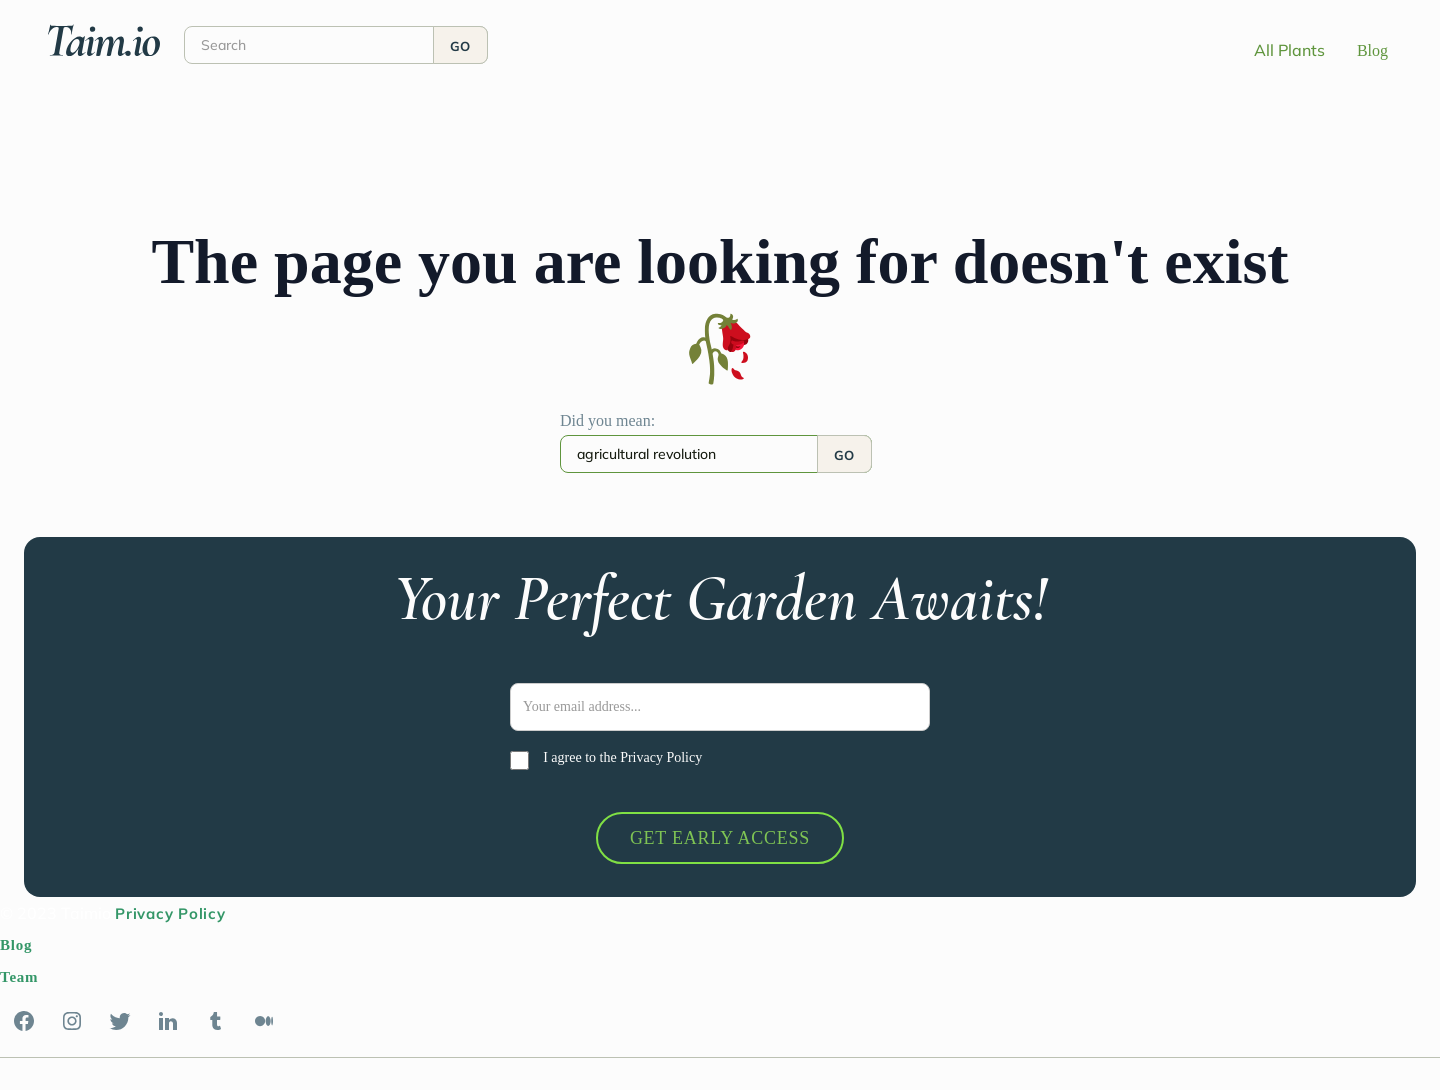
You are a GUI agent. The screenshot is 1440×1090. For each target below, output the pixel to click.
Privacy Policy (661, 757)
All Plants (1289, 50)
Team (19, 977)
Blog (1372, 50)
